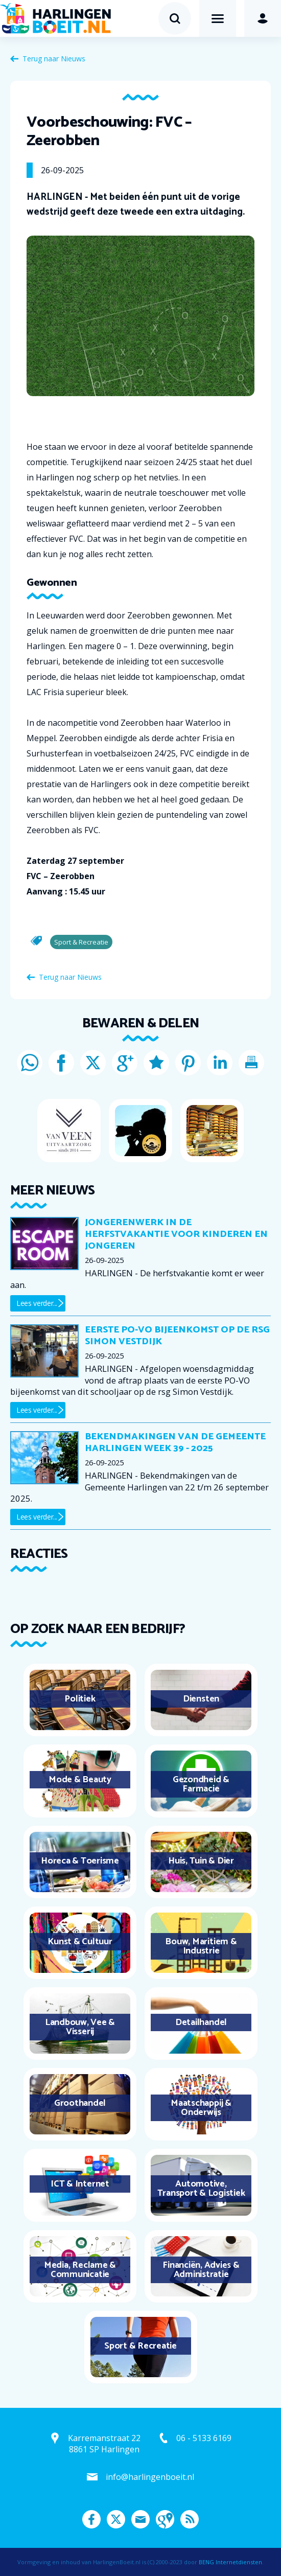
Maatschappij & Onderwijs (201, 2108)
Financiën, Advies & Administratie (200, 2270)
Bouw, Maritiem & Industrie (201, 1946)
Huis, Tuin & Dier (201, 1861)
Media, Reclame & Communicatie (80, 2270)
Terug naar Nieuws (53, 58)
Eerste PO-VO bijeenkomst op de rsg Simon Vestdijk (177, 1335)
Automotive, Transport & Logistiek (201, 2188)
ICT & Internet (80, 2184)
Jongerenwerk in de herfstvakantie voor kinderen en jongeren (176, 1234)
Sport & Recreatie (140, 2346)
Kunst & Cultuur (80, 1941)
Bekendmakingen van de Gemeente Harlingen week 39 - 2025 (175, 1442)
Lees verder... (36, 1303)
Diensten (201, 1699)
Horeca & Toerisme (80, 1861)
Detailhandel (201, 2022)
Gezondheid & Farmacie (201, 1784)
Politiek (79, 1699)
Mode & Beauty (80, 1779)
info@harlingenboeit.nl (150, 2476)
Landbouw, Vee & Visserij (80, 2027)
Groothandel (80, 2103)
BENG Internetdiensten (230, 2562)
